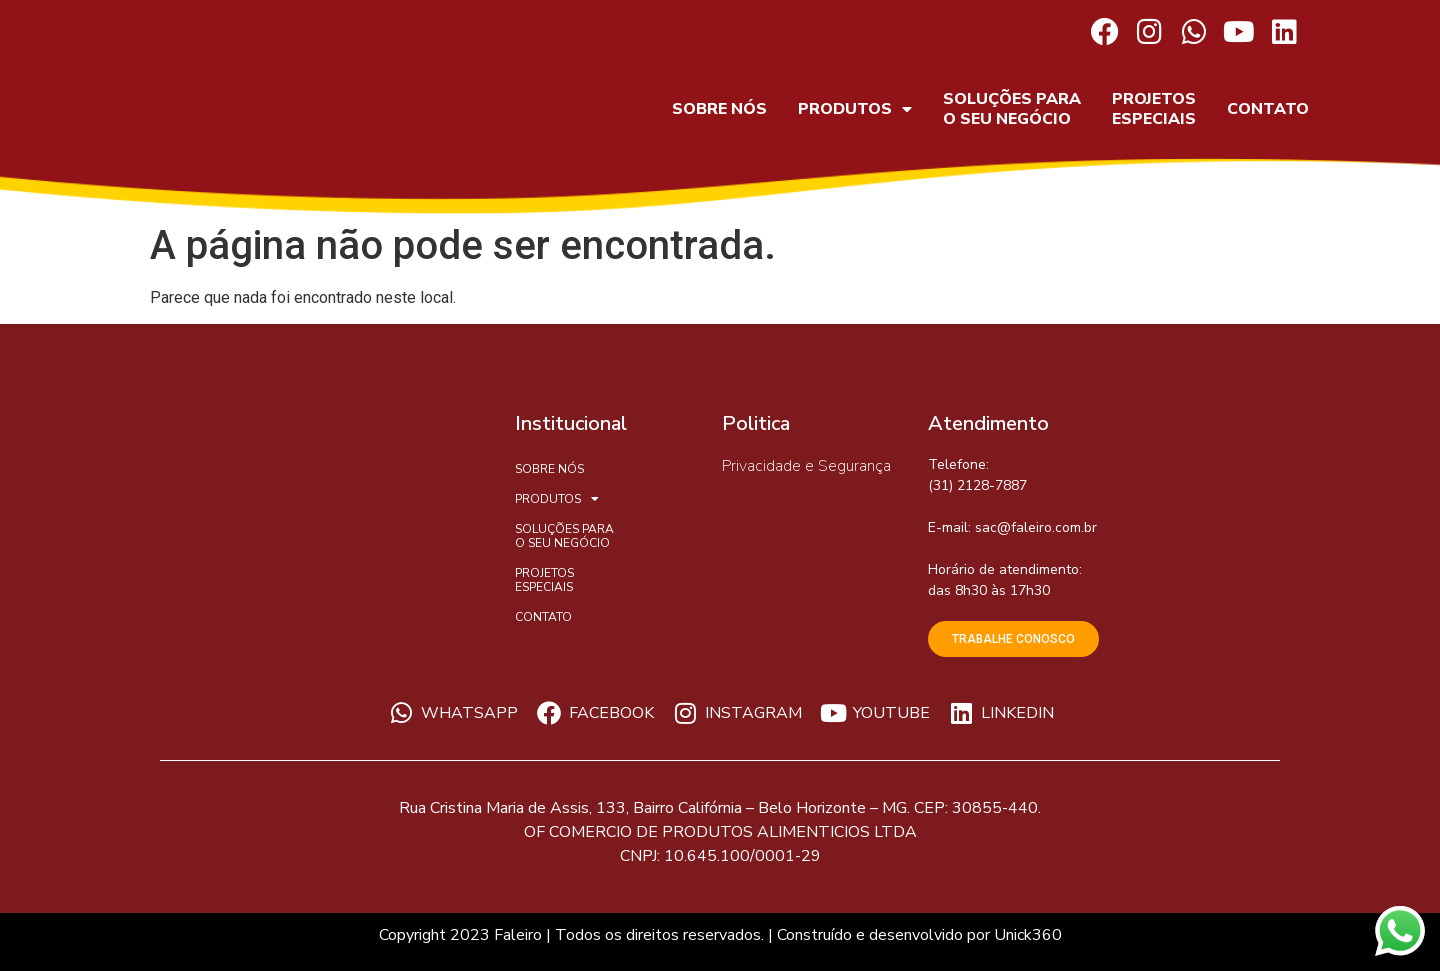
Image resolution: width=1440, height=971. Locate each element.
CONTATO (1268, 109)
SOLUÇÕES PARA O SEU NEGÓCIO (1012, 109)
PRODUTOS (855, 109)
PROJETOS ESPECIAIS (1154, 109)
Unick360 (1028, 935)
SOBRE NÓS (719, 109)
